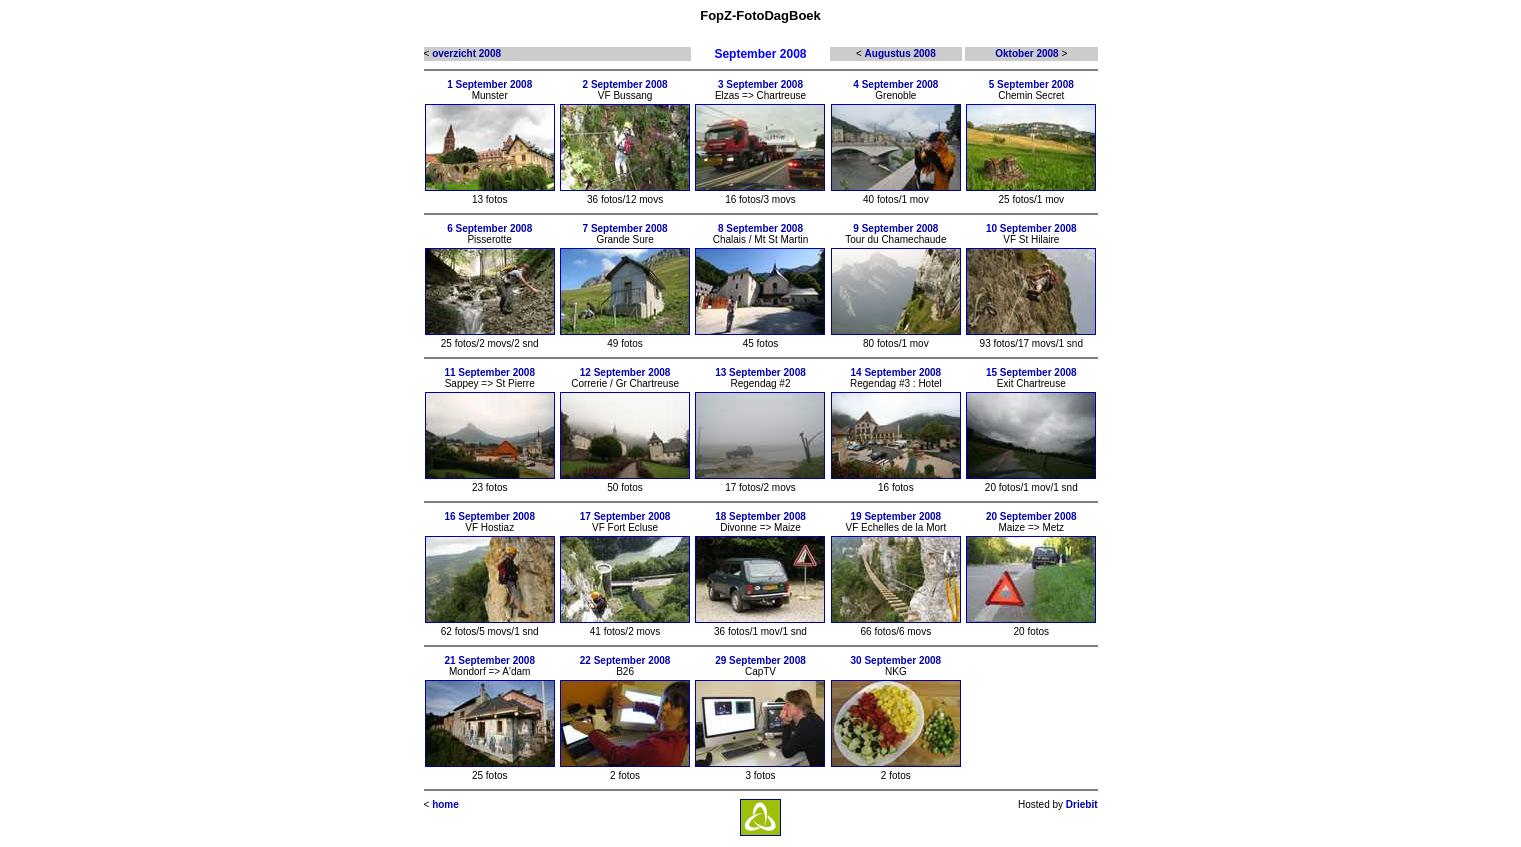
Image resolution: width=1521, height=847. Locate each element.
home (445, 804)
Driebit (1082, 804)
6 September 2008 (489, 228)
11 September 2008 (489, 372)
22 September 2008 (625, 660)
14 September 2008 (896, 372)
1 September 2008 (489, 84)
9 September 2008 (895, 228)
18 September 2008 (760, 516)
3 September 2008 (760, 84)
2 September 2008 (625, 84)
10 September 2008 (1031, 228)
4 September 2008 (895, 84)
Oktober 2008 (1026, 53)
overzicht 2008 (466, 53)
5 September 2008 (1031, 84)
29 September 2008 (760, 660)
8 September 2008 (760, 228)
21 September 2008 (489, 660)
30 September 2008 (896, 660)
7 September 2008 (625, 228)
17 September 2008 (625, 516)
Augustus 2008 (900, 53)
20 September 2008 (1031, 516)
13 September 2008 (760, 372)
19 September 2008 (896, 516)
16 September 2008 (489, 516)
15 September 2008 (1031, 372)
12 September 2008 (625, 372)
